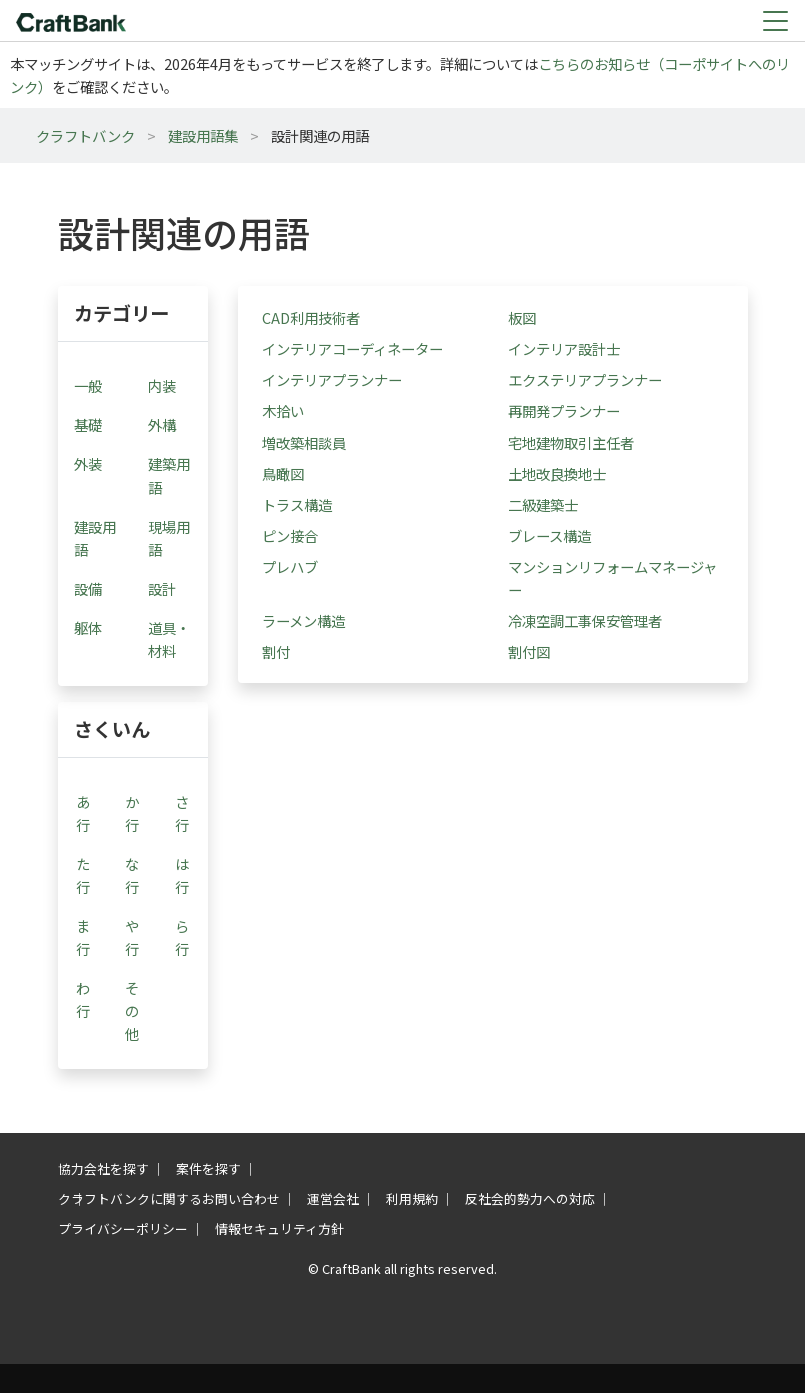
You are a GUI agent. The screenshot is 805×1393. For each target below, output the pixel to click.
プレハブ (290, 566)
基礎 (88, 424)
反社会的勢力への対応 (530, 1198)
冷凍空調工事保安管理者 (585, 620)
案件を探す (208, 1168)
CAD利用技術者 (311, 317)
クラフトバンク (85, 135)
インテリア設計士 (564, 348)
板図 (522, 317)
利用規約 (412, 1198)
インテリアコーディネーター (352, 348)
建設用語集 (203, 135)
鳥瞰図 (283, 473)
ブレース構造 (549, 535)
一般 (88, 385)
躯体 (88, 627)
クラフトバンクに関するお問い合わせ (169, 1198)
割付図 (529, 651)
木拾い (283, 410)
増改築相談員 (304, 442)
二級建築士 (543, 504)
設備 (88, 588)
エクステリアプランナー (585, 379)
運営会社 (333, 1198)
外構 (162, 424)
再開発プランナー (564, 410)
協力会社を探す (103, 1168)
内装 (162, 385)
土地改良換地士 (557, 473)
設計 (162, 588)
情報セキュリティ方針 (279, 1228)
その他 (132, 1010)
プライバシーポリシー (123, 1228)
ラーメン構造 (303, 620)
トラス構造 (297, 504)
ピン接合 (290, 535)
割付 (276, 651)
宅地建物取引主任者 (571, 442)
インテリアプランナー (332, 379)
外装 (88, 463)
